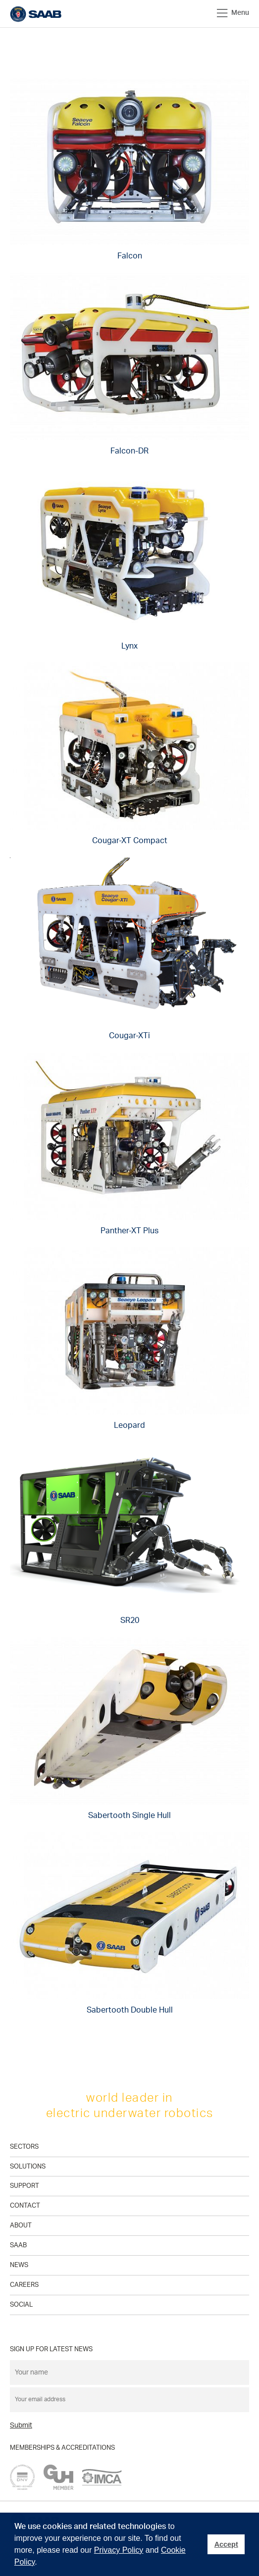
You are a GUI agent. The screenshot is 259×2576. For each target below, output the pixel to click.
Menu (233, 13)
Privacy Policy (119, 2550)
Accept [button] (226, 2544)
